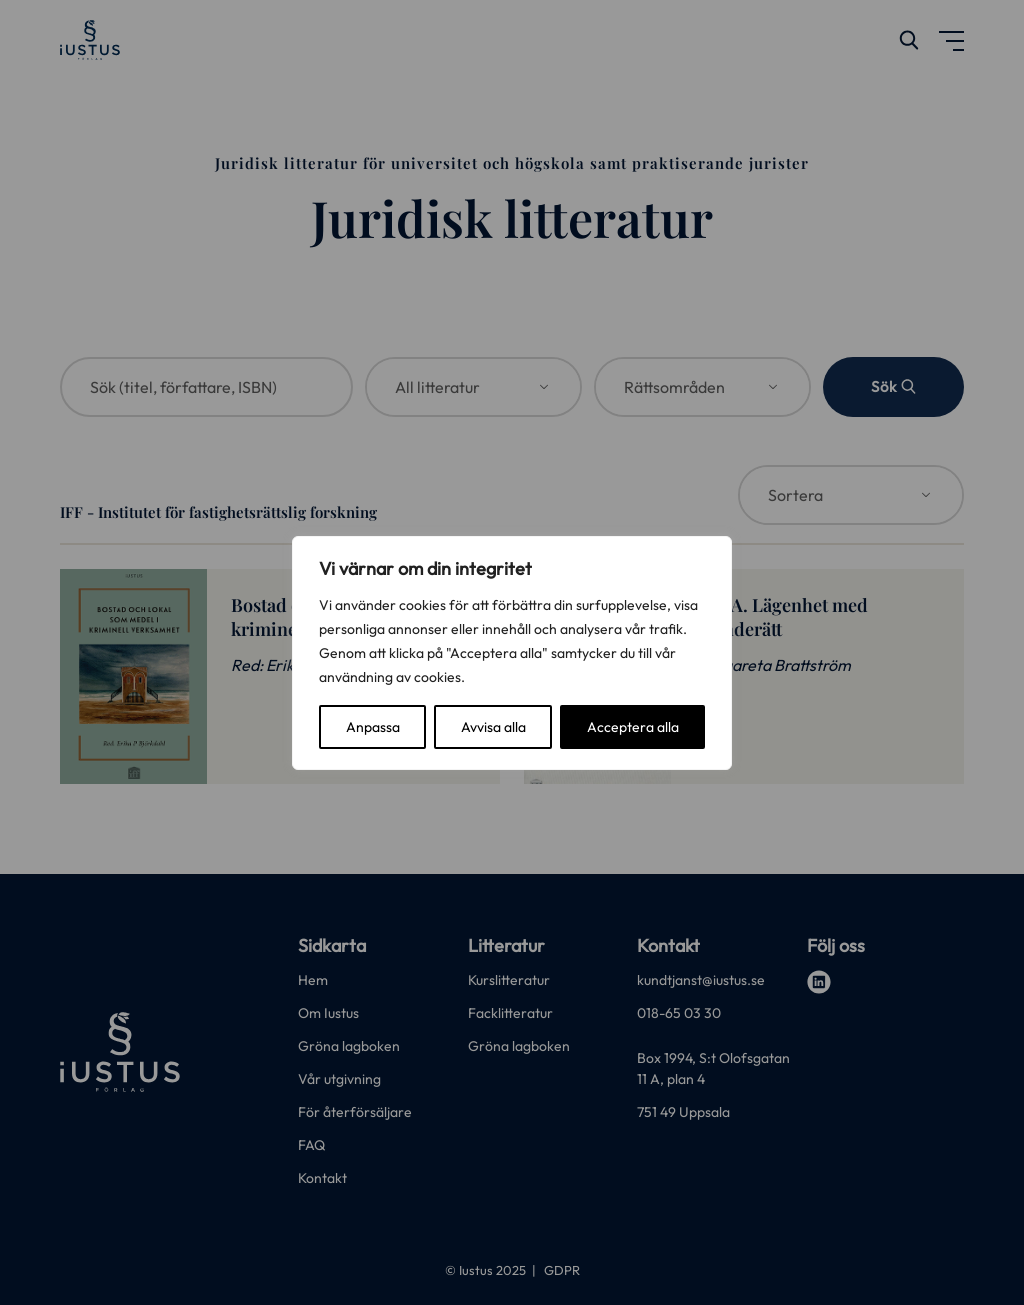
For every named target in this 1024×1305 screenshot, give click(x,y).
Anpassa (373, 727)
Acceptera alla (633, 727)
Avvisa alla (493, 727)
